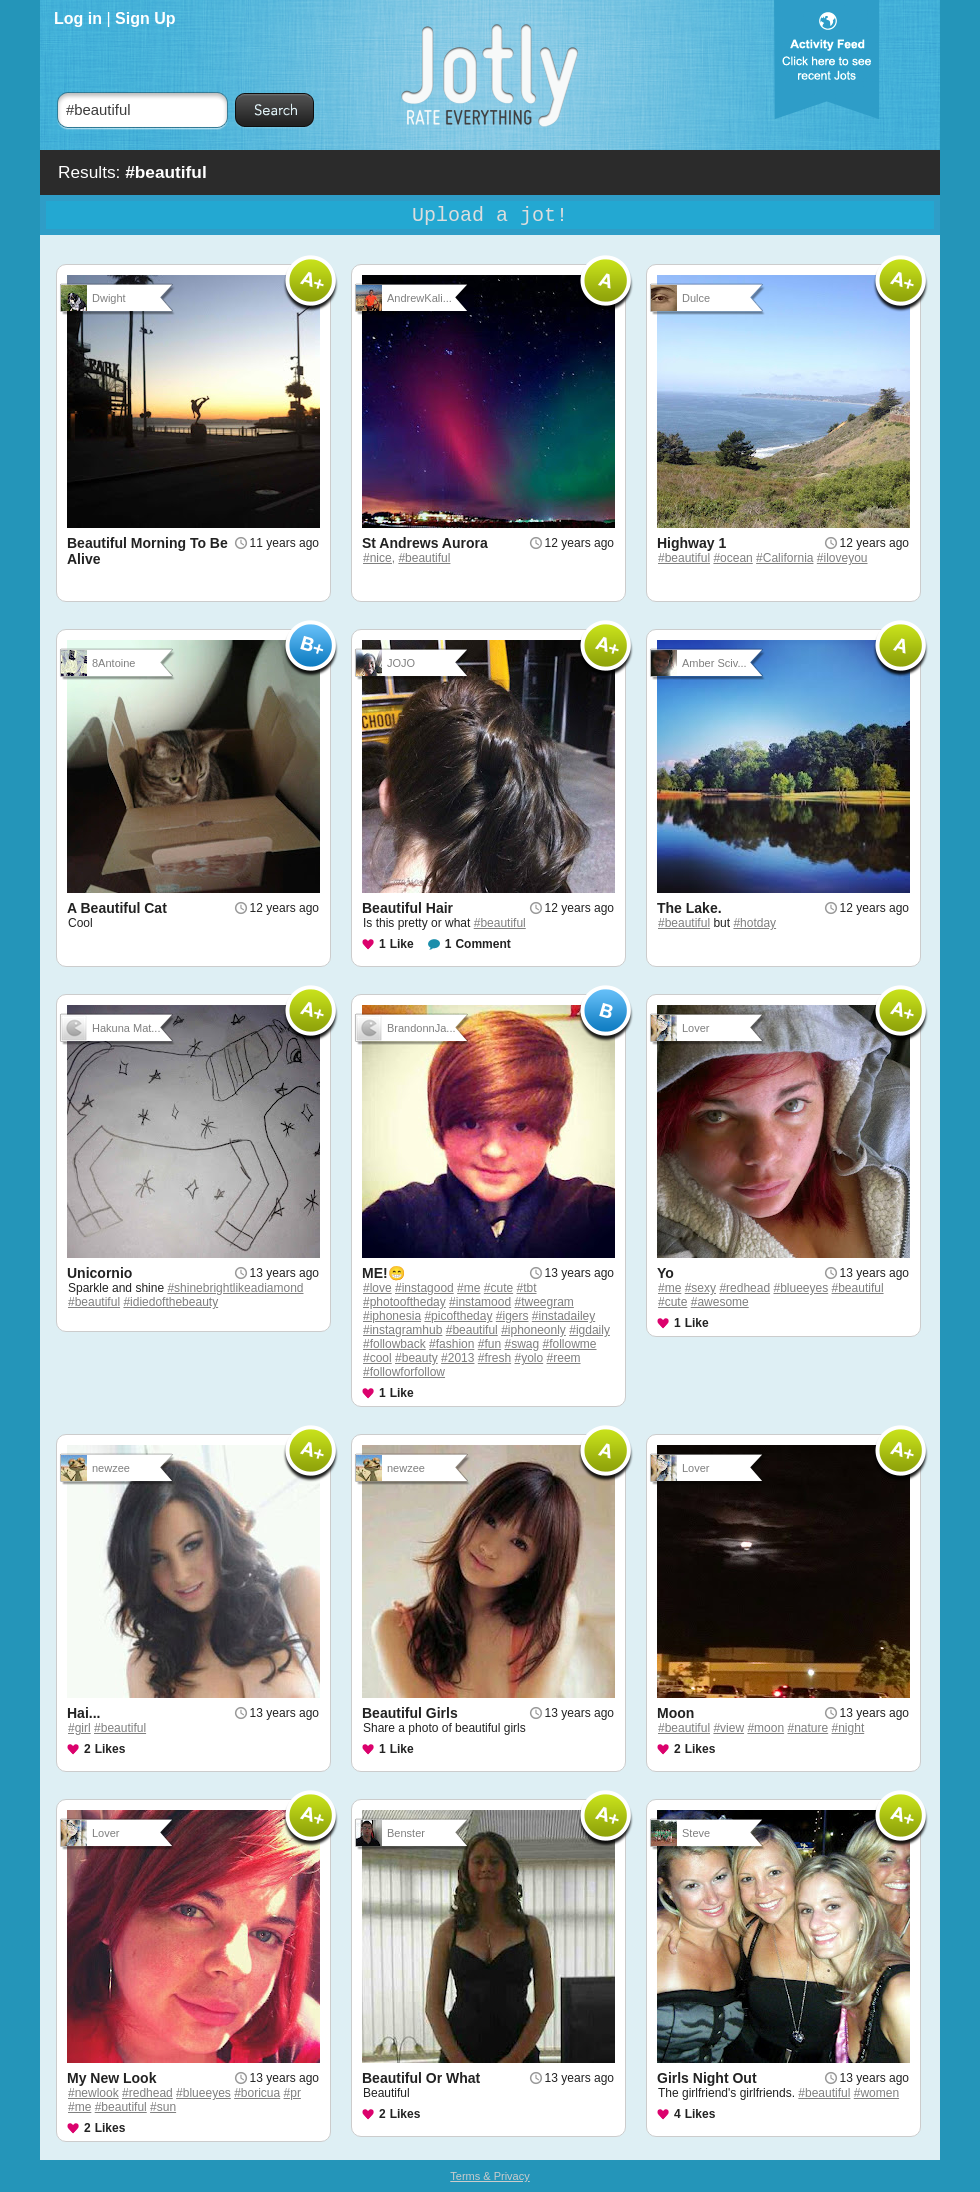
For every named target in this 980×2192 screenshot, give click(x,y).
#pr (292, 2093)
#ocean (732, 558)
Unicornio (99, 1273)
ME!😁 (383, 1273)
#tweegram (543, 1302)
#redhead (744, 1288)
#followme (570, 1344)
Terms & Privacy (489, 2176)
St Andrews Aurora (425, 543)
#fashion (451, 1344)
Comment (482, 944)
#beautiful (424, 558)
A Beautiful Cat (117, 908)
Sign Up (145, 18)
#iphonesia (392, 1316)
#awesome (720, 1302)
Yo (665, 1273)
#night (848, 1728)
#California (784, 558)
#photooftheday (404, 1302)
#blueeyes (800, 1288)
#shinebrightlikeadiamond (235, 1288)
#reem (564, 1358)
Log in (78, 18)
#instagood (424, 1288)
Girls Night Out (707, 2078)
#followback (394, 1344)
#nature (807, 1728)
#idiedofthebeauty (170, 1302)
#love (377, 1288)
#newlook (93, 2093)
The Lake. (689, 908)
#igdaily (589, 1330)
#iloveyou (842, 558)
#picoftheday (458, 1316)
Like (402, 944)
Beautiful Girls (410, 1713)
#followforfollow (404, 1372)
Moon (675, 1713)
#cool (377, 1358)
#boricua (257, 2093)
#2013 (457, 1358)
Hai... (83, 1713)
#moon (765, 1728)
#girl (79, 1728)
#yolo (529, 1358)
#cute (498, 1288)
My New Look (111, 2078)
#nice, (379, 558)
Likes (110, 1749)
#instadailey (563, 1316)
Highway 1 (691, 543)
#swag (521, 1344)
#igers (512, 1316)
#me (468, 1288)
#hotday (754, 923)
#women (876, 2093)
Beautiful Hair (407, 908)
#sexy (700, 1288)
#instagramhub (402, 1330)
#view (728, 1728)
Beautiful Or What (421, 2078)
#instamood (480, 1302)
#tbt (526, 1288)
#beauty (416, 1358)
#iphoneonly (533, 1330)
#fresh (494, 1358)
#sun (163, 2107)
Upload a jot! (490, 215)
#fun (489, 1344)
